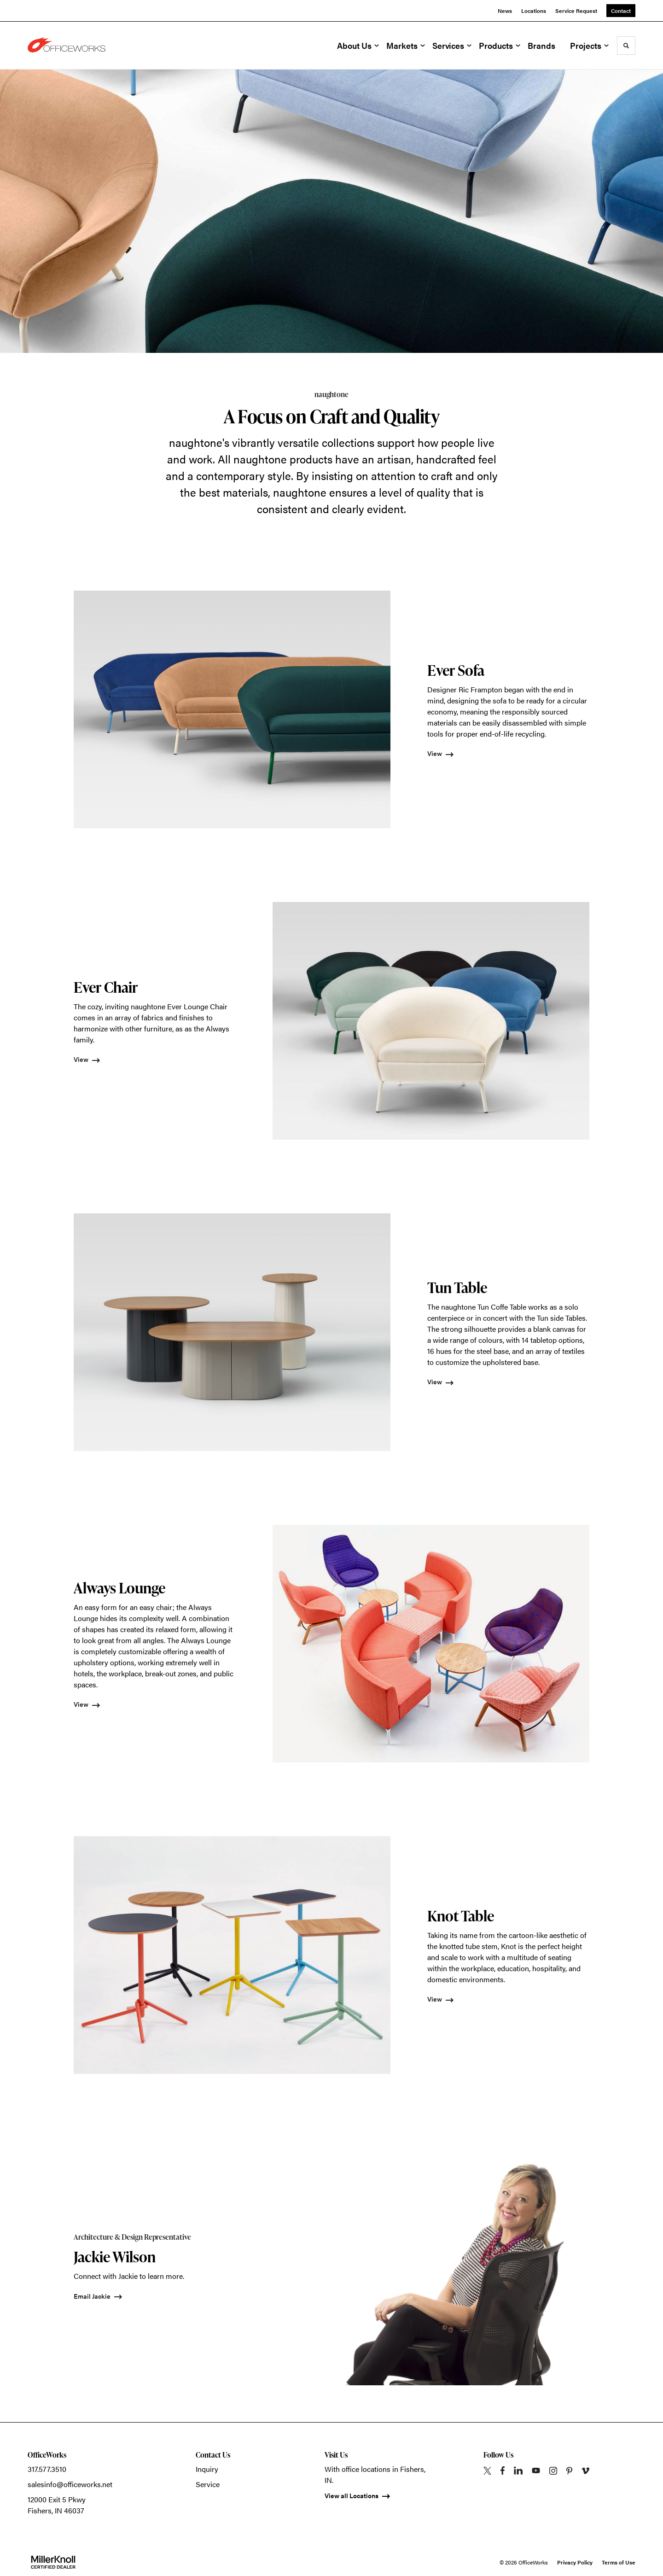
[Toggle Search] (626, 45)
